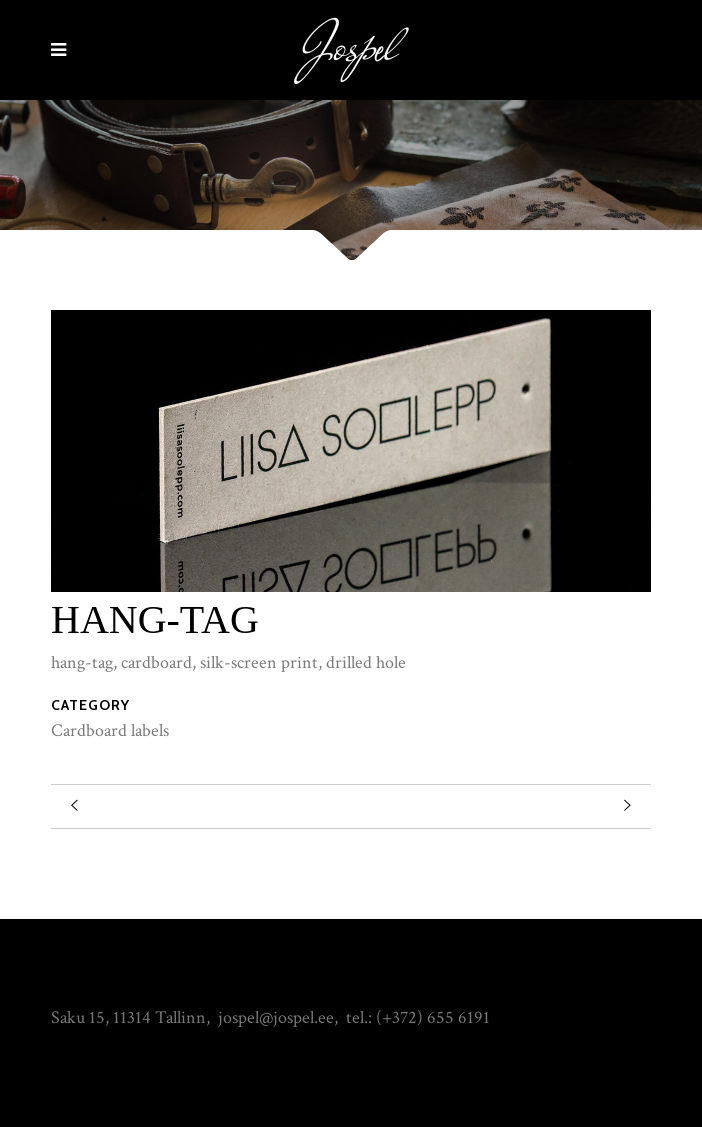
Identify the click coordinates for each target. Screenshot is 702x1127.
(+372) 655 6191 (433, 1017)
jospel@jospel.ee (276, 1017)
